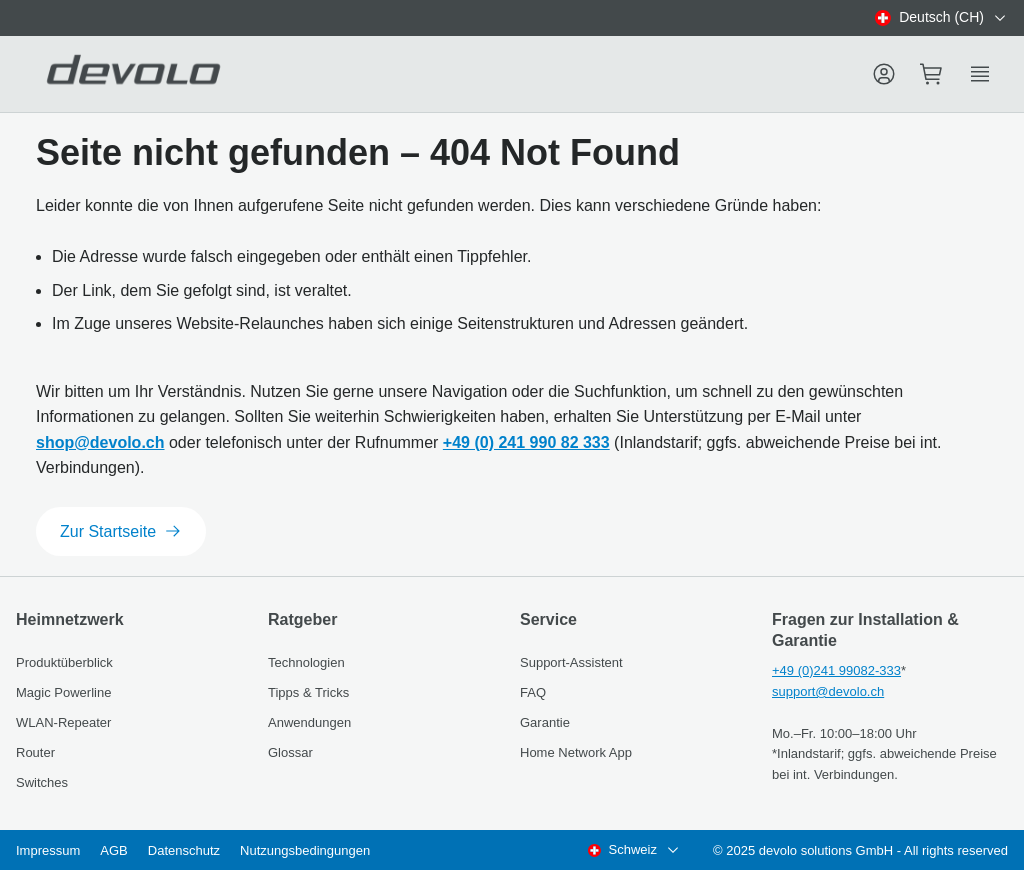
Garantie (545, 722)
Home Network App (576, 752)
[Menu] (884, 74)
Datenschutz (184, 850)
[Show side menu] (980, 74)
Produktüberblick (64, 662)
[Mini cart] (932, 74)
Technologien (306, 662)
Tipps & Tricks (308, 692)
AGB (113, 850)
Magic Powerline (63, 692)
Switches (42, 782)
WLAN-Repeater (63, 722)
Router (35, 752)
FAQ (533, 692)
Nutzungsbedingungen (305, 850)
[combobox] (941, 18)
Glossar (290, 752)
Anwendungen (309, 722)
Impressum (48, 850)
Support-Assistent (571, 662)
